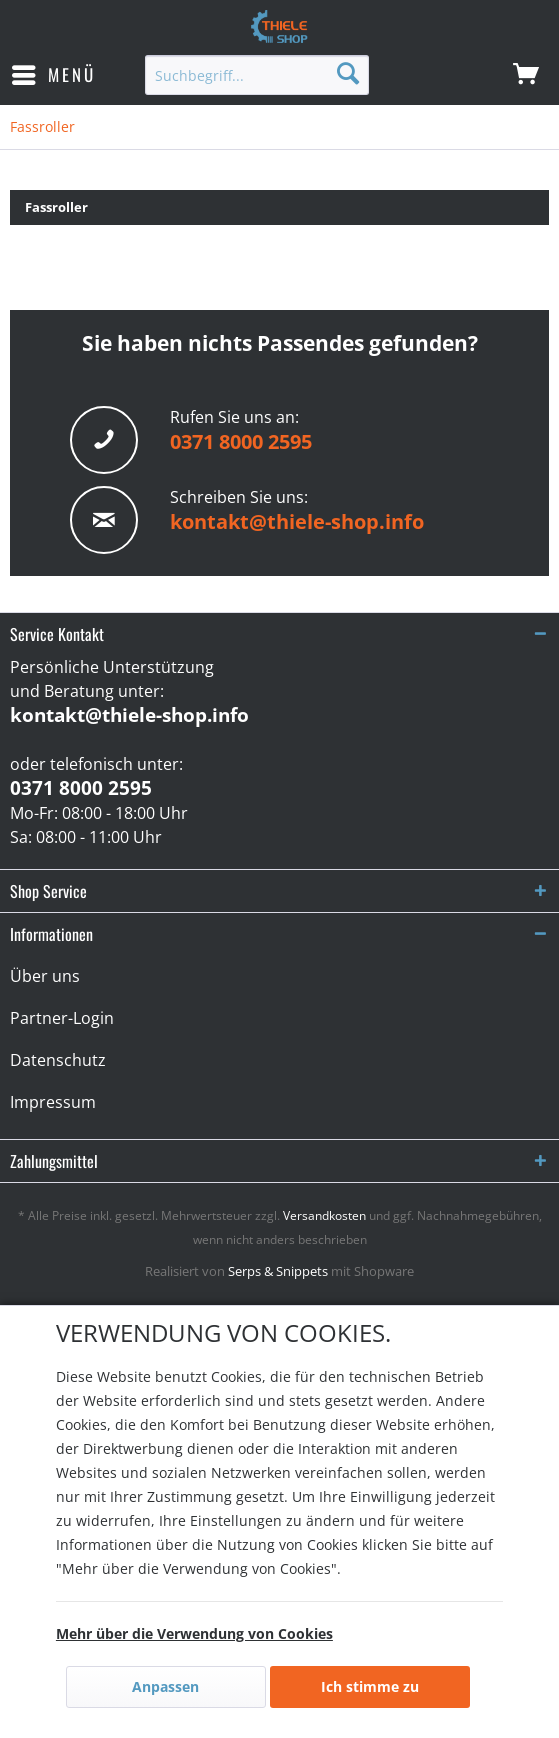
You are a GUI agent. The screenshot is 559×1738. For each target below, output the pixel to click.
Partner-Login (62, 1018)
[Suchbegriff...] (257, 75)
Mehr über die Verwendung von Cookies (194, 1633)
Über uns (45, 976)
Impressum (53, 1102)
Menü (54, 73)
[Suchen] (348, 72)
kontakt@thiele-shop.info (297, 521)
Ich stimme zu (370, 1686)
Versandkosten (324, 1215)
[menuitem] (53, 75)
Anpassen (165, 1686)
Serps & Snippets (278, 1271)
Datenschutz (58, 1060)
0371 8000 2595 (241, 441)
